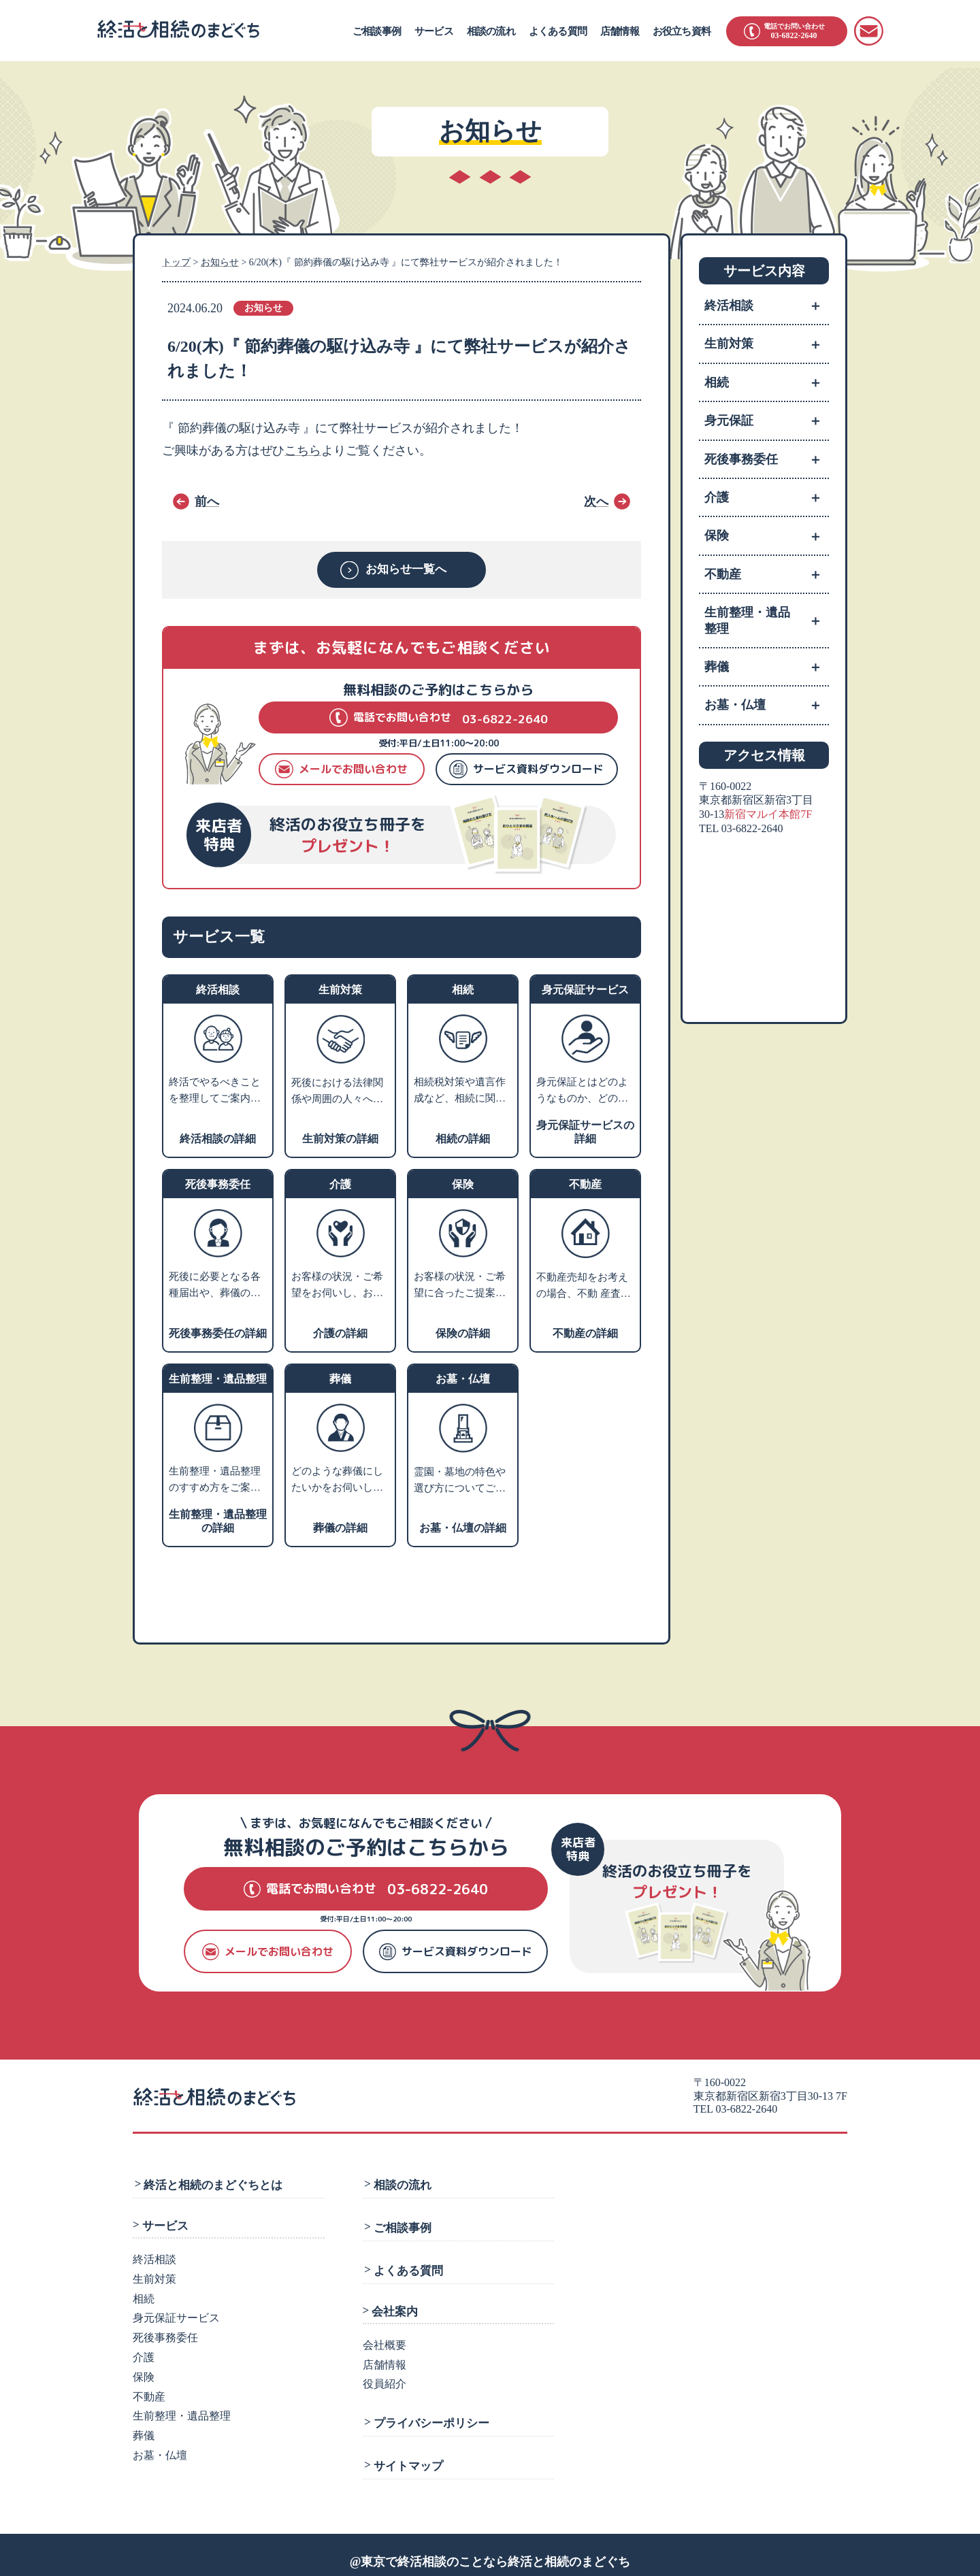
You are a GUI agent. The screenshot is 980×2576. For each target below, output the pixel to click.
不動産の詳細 (585, 1332)
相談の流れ (491, 31)
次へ (596, 501)
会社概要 (384, 2337)
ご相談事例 (377, 31)
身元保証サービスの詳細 (585, 1131)
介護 (766, 497)
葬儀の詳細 (340, 1527)
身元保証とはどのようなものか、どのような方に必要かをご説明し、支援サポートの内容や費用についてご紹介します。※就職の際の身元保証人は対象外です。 (582, 1091)
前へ (207, 501)
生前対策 (766, 343)
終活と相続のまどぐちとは (211, 2183)
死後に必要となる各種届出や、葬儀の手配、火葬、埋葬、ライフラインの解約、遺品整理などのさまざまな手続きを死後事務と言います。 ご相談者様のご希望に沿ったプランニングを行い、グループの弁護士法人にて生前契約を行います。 (216, 1286)
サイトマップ (406, 2453)
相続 (766, 382)
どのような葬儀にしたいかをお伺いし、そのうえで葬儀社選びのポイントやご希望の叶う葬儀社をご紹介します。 (337, 1481)
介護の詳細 (340, 1332)
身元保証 (766, 420)
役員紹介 (384, 2375)
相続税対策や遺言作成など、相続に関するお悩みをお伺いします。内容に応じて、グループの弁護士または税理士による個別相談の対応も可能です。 (460, 1091)
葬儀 (766, 666)
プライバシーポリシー (429, 2413)
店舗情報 (619, 31)
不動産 (766, 574)
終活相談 (766, 305)
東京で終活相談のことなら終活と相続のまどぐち (495, 2548)
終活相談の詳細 (218, 1138)
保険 (766, 535)
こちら (302, 450)
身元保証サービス (176, 2315)
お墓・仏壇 (766, 705)
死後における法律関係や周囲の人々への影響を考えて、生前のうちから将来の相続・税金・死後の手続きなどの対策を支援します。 (337, 1092)
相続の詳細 (463, 1138)
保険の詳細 (463, 1332)
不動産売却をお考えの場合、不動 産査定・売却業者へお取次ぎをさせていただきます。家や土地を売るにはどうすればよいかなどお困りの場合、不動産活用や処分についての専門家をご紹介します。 (582, 1286)
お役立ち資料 (681, 31)
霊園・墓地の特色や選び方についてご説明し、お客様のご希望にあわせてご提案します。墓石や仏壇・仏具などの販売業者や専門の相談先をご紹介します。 (460, 1481)
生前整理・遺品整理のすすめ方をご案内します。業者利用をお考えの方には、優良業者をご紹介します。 (215, 1481)
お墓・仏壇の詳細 (462, 1527)
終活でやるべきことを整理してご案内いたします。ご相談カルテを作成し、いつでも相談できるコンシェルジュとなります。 (215, 1091)
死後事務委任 (766, 459)
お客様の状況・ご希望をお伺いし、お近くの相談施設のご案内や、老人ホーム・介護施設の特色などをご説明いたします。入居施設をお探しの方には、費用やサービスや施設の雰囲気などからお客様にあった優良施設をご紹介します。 (337, 1286)
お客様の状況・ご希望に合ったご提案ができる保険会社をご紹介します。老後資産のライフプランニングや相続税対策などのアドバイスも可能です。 (460, 1286)
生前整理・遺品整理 (766, 620)
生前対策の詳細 (340, 1138)
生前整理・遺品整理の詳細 (218, 1520)
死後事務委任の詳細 (218, 1332)
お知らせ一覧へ (407, 569)
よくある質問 (558, 31)
